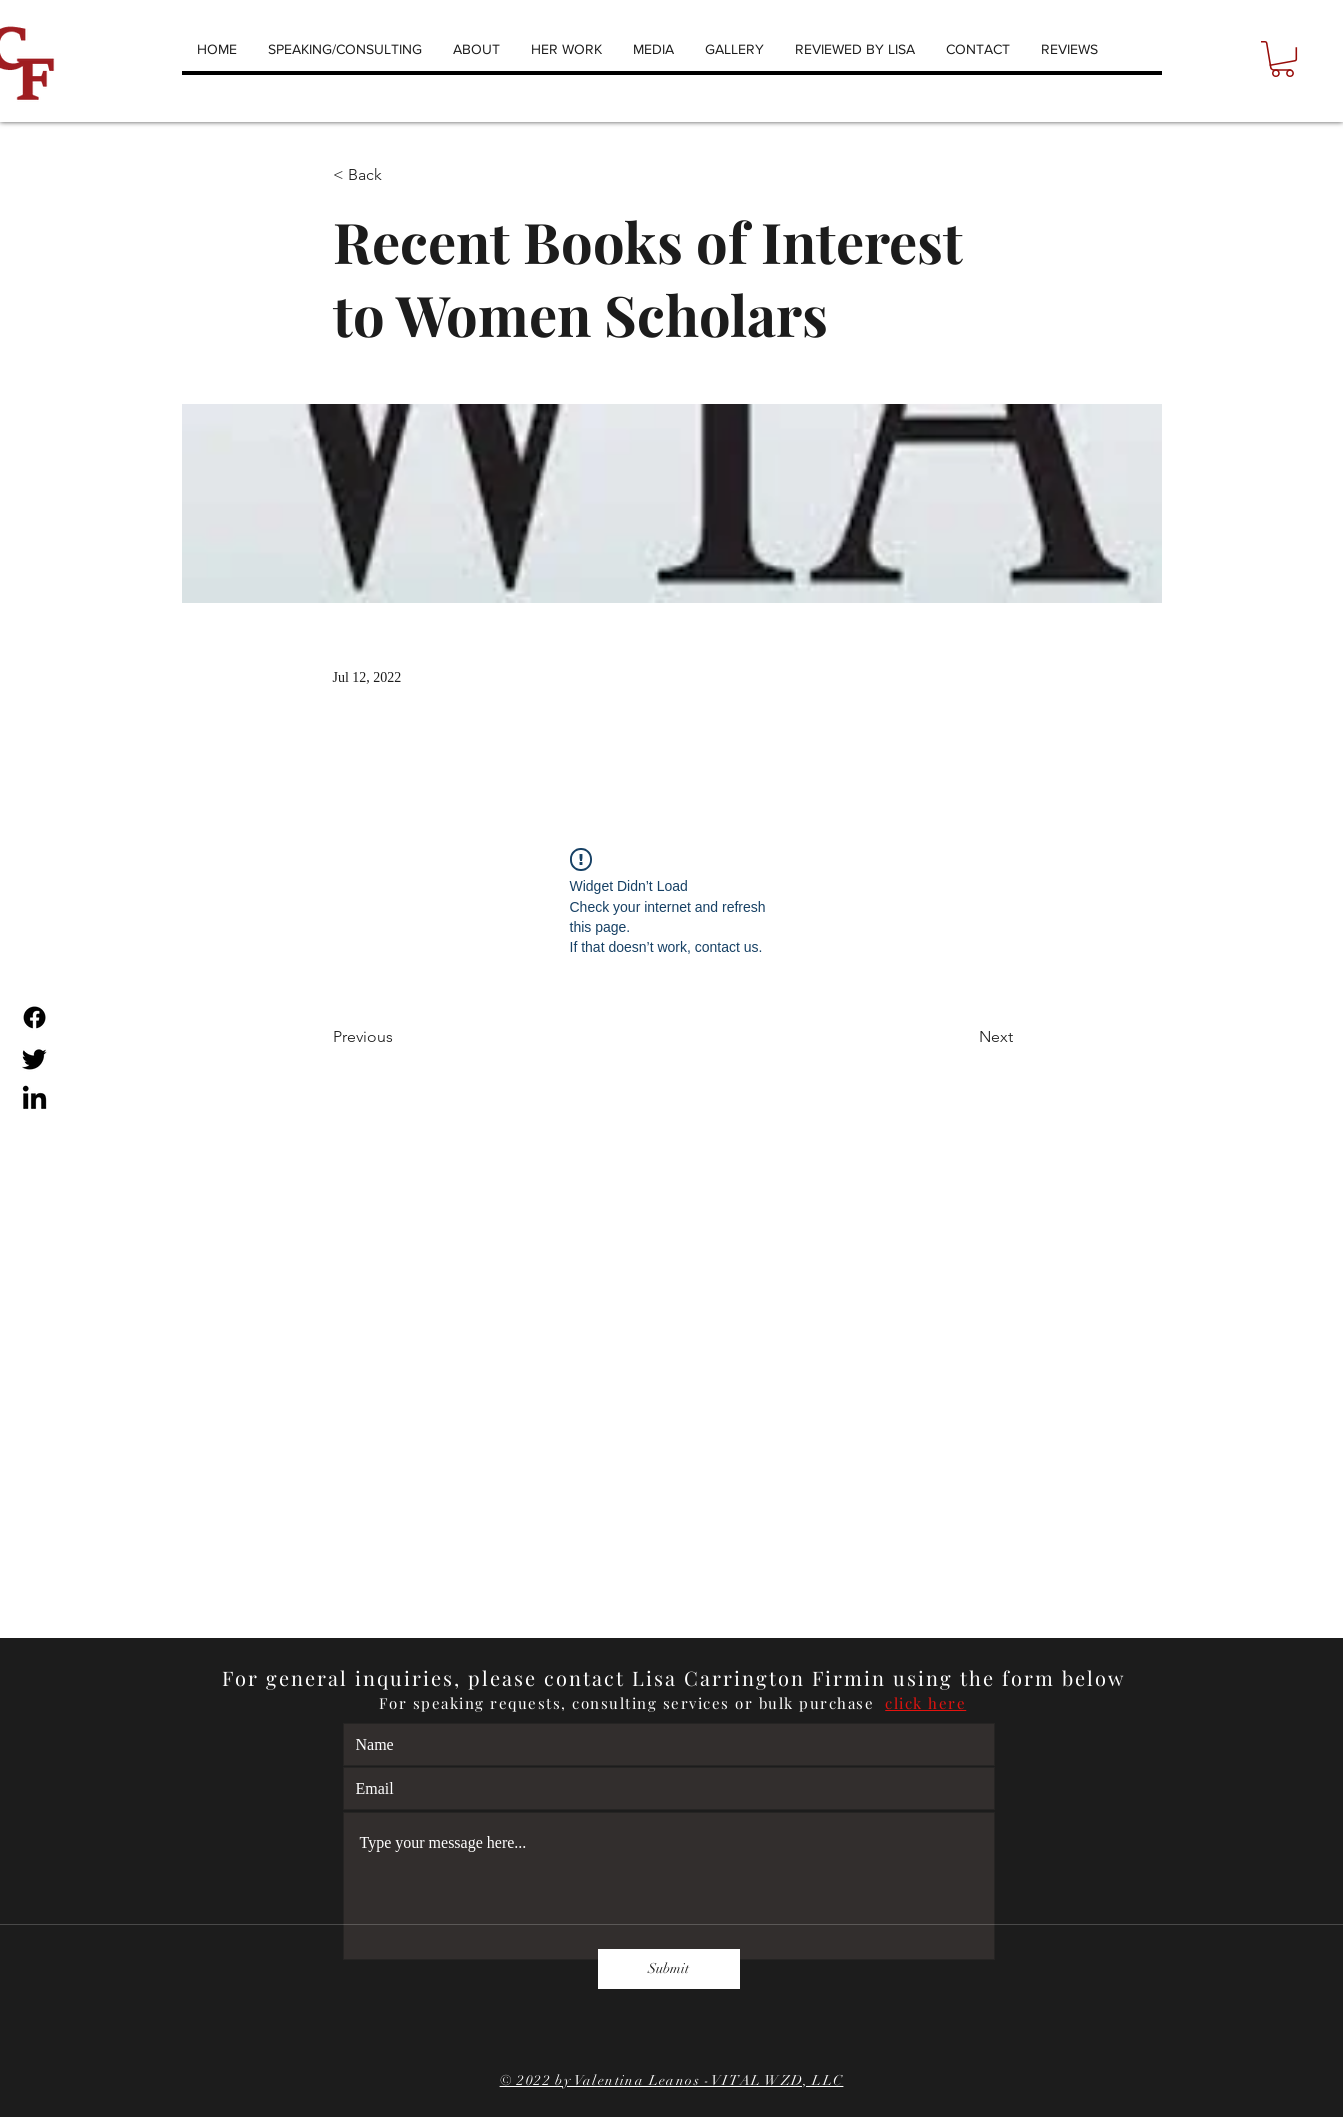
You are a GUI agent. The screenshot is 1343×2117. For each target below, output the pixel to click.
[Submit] (669, 1969)
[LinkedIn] (34, 1099)
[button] (1282, 59)
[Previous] (399, 1037)
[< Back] (399, 175)
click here (925, 1703)
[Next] (963, 1037)
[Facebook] (34, 1017)
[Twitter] (34, 1058)
